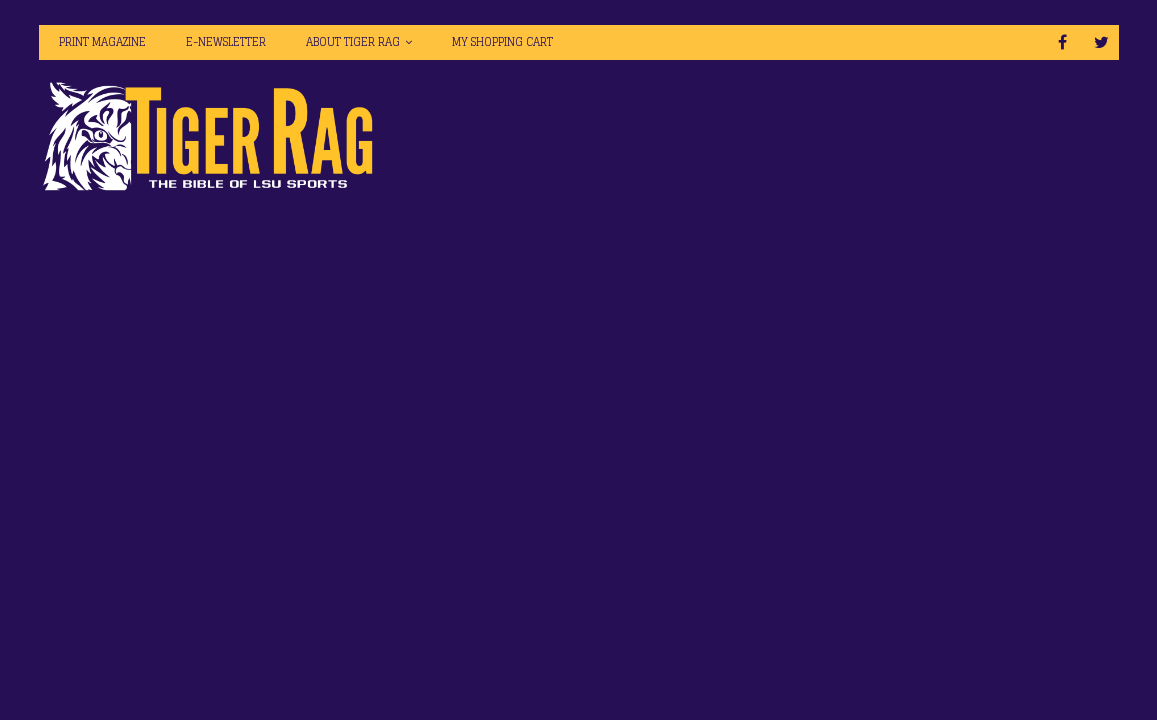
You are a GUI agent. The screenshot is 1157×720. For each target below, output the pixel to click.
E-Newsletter (226, 42)
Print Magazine (102, 42)
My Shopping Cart (502, 42)
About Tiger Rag (353, 42)
